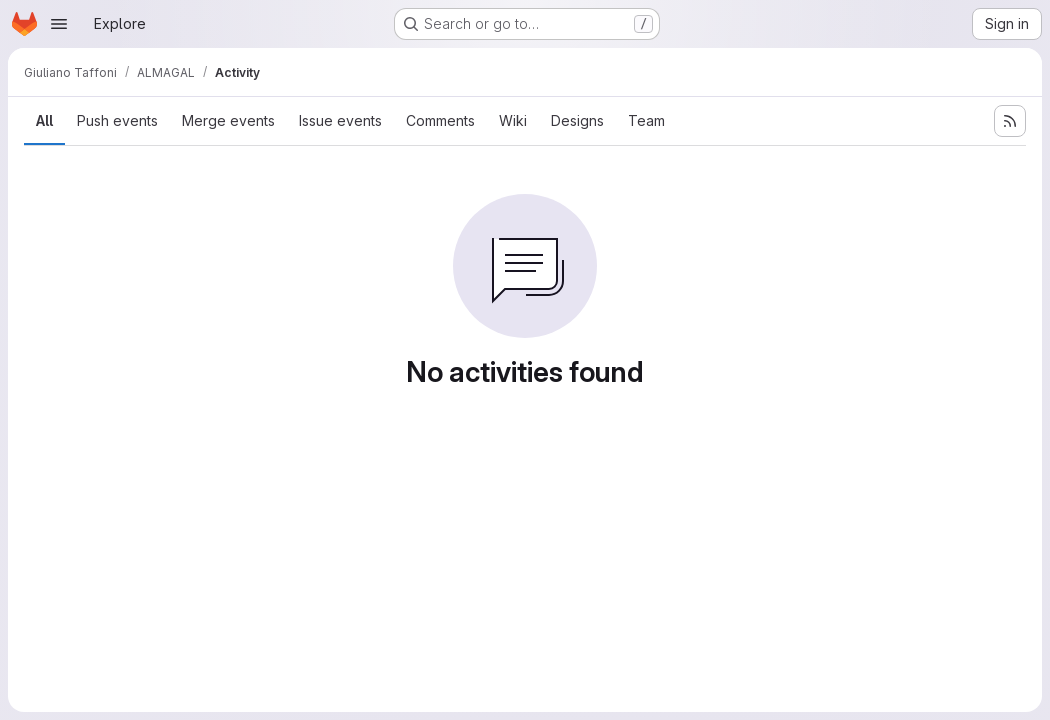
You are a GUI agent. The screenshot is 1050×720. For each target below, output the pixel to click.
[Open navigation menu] (59, 24)
